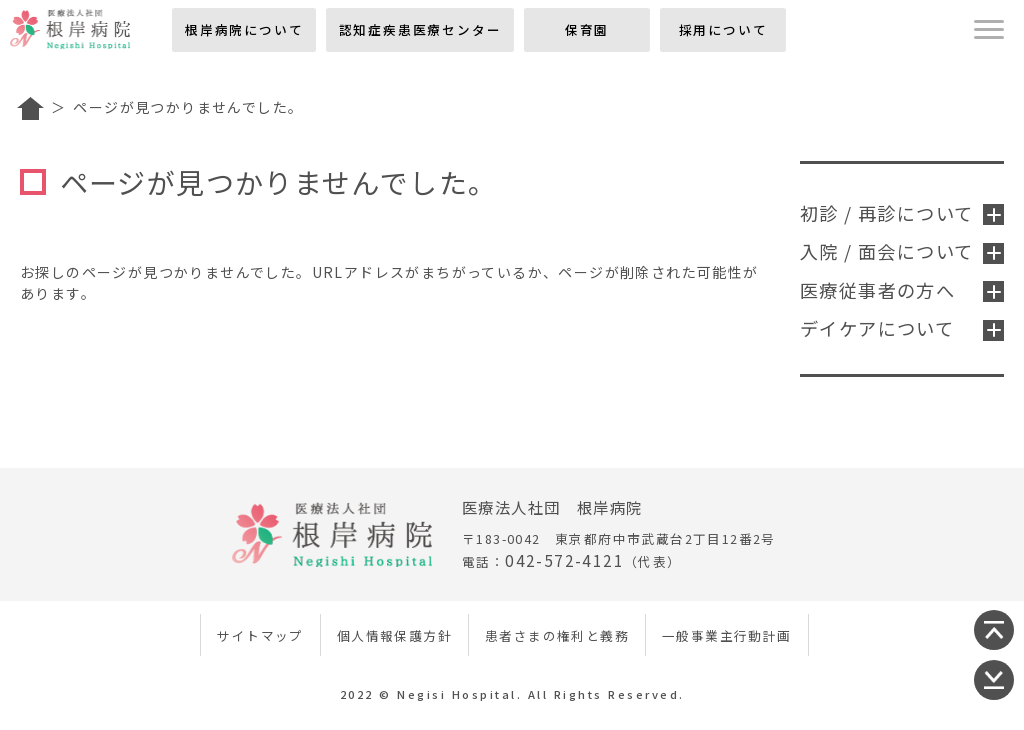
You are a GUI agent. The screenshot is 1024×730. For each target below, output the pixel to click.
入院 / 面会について (902, 251)
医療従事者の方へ (902, 290)
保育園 (587, 29)
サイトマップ (260, 635)
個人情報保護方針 (394, 635)
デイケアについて (902, 328)
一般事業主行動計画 (727, 635)
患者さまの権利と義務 (557, 635)
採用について (723, 29)
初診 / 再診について (902, 213)
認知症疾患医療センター (420, 29)
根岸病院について (244, 29)
